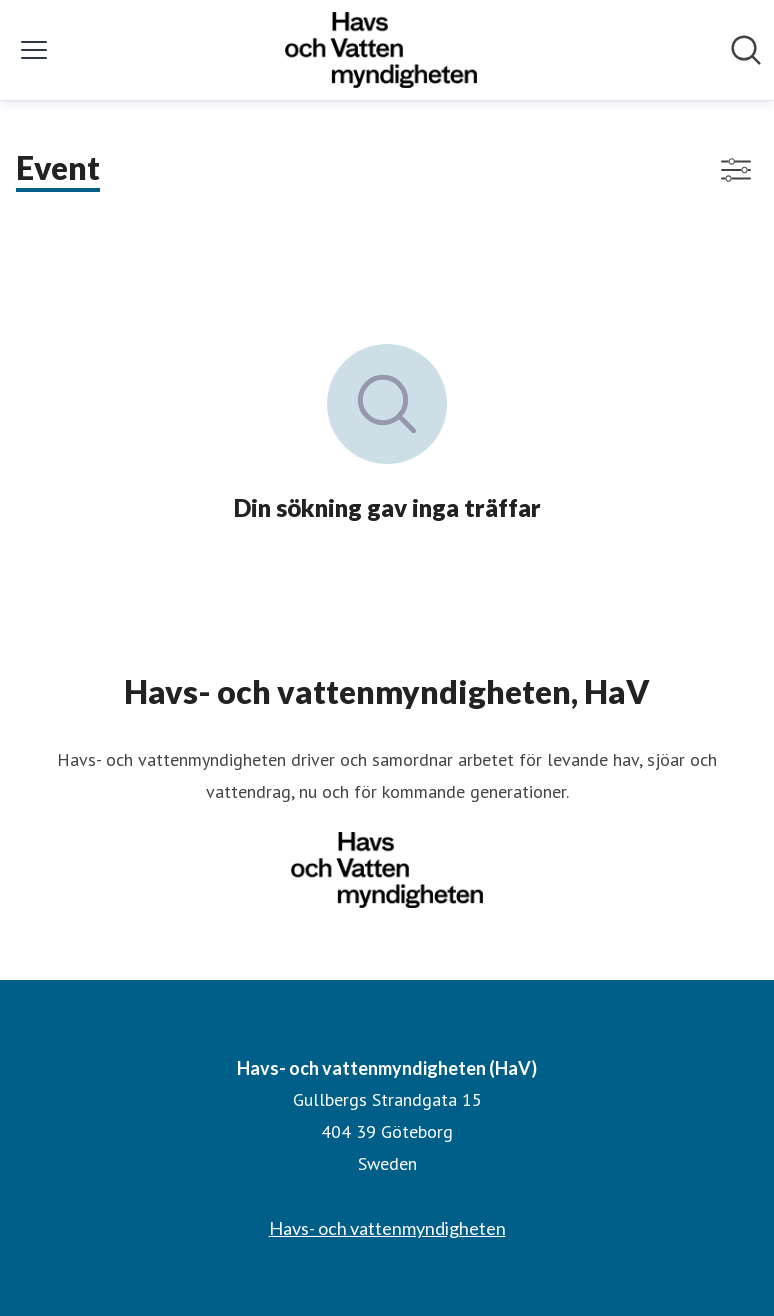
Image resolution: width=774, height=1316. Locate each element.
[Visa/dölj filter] (736, 170)
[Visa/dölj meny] (34, 50)
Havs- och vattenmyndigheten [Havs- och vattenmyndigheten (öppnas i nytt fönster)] (387, 1228)
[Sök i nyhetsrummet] (746, 50)
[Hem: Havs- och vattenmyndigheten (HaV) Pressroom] (381, 50)
